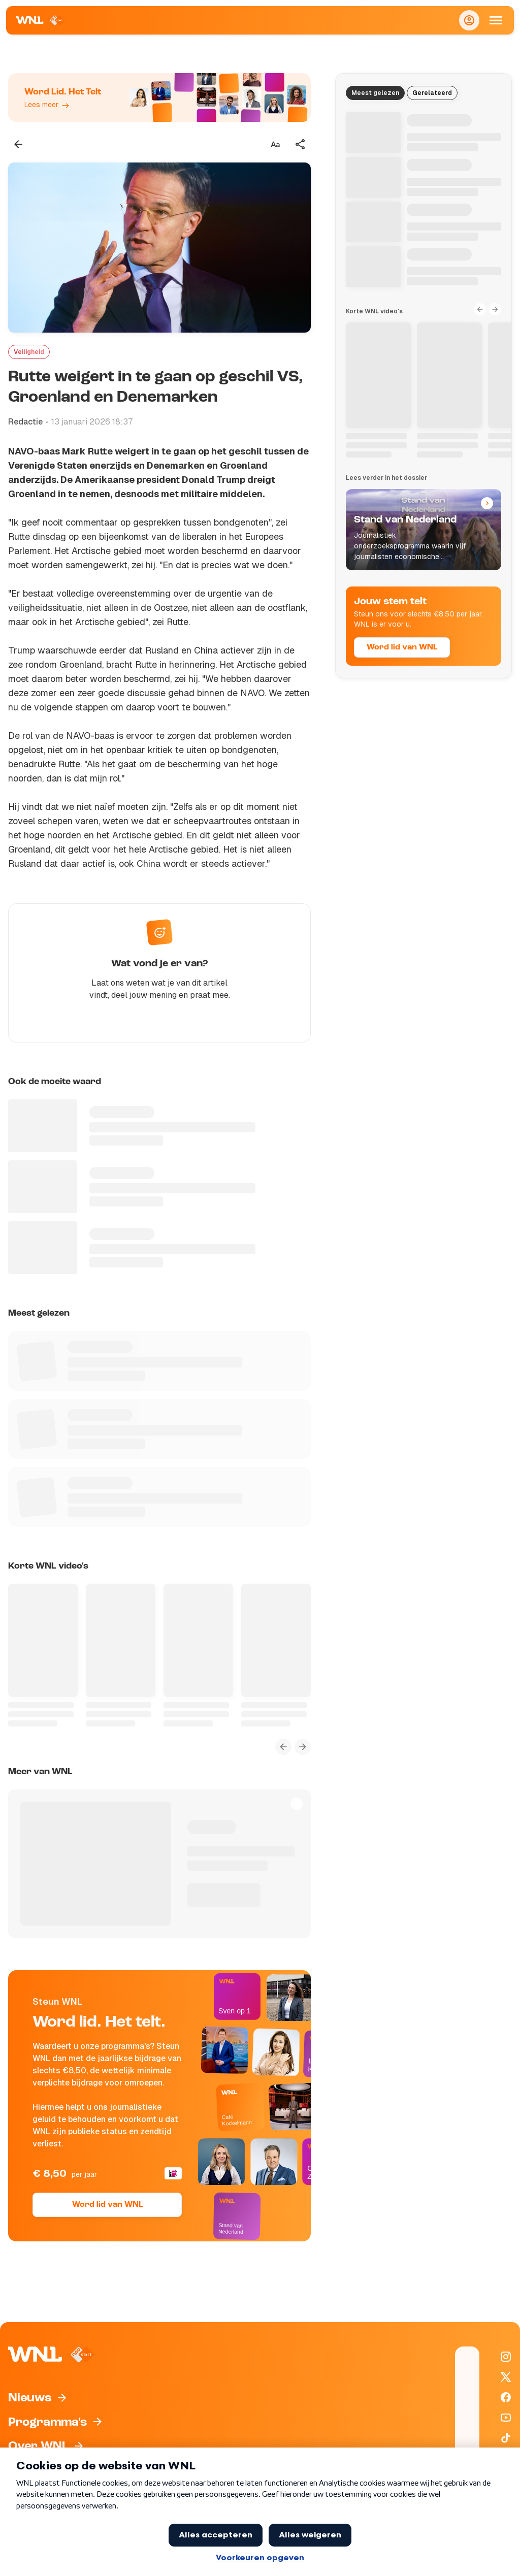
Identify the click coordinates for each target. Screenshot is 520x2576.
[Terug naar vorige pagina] (18, 144)
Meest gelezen (375, 93)
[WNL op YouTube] (506, 2417)
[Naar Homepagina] (40, 20)
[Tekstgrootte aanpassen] (275, 144)
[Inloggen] (469, 20)
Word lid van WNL (107, 2205)
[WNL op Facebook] (506, 2397)
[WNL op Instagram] (506, 2357)
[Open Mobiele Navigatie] (496, 20)
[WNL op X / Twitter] (506, 2377)
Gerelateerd (432, 93)
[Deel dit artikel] (300, 144)
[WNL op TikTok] (506, 2438)
